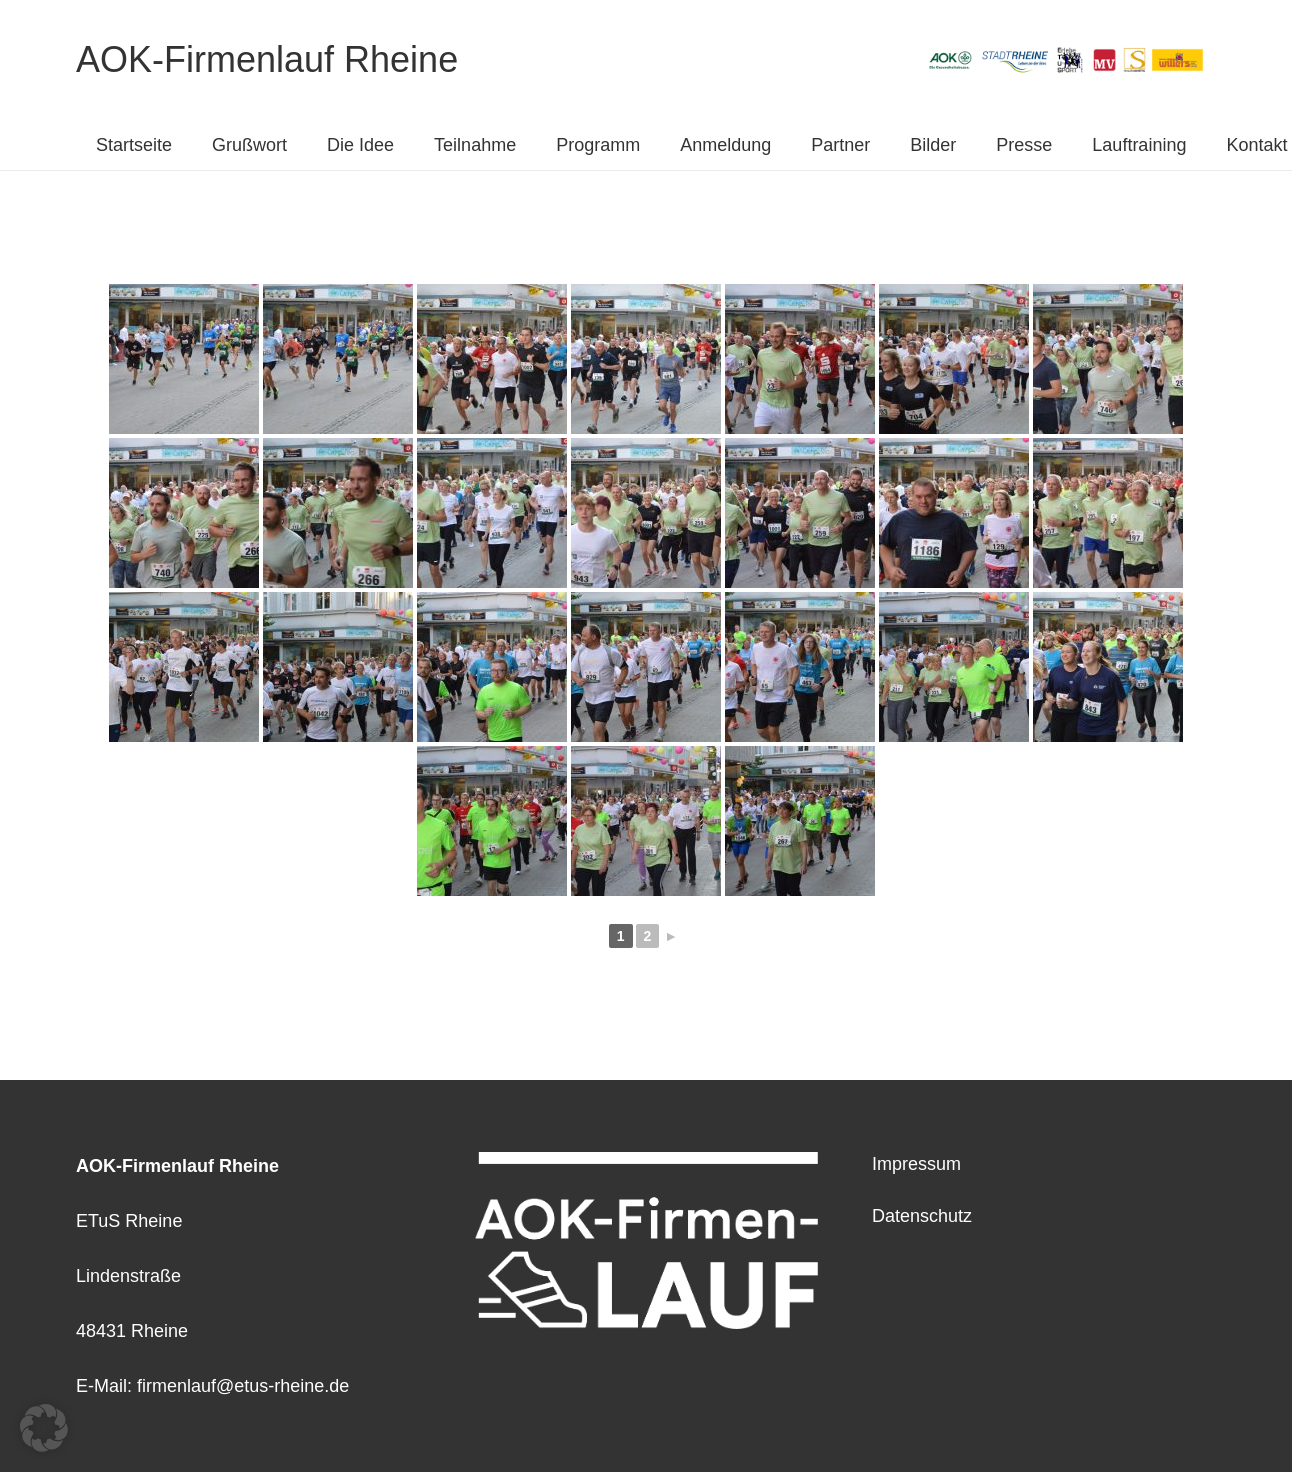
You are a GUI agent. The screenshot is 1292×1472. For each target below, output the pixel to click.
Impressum (916, 1164)
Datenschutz (922, 1216)
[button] (44, 1428)
